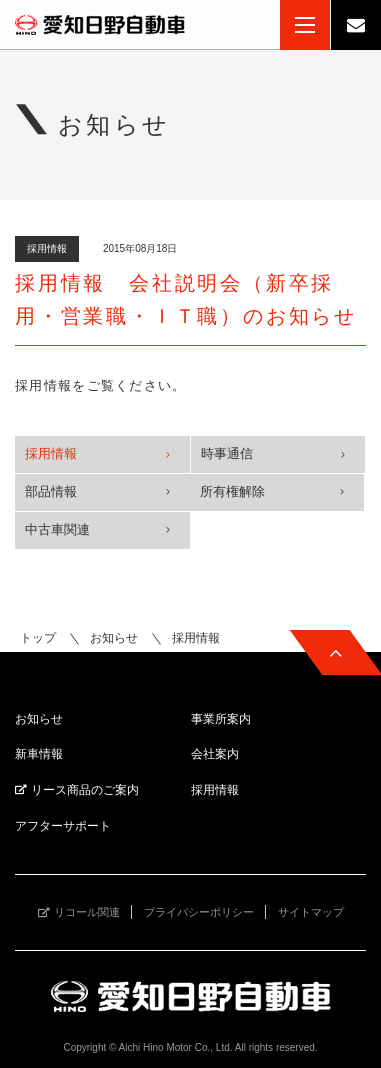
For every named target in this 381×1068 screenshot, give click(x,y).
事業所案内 (221, 719)
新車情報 (39, 754)
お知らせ (114, 638)
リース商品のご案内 (85, 790)
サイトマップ (311, 912)
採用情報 (51, 453)
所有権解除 (232, 491)
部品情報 (51, 491)
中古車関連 (57, 529)
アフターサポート (63, 826)
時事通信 (227, 453)
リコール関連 (87, 912)
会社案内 (215, 754)
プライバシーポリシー (199, 912)
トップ (38, 638)
